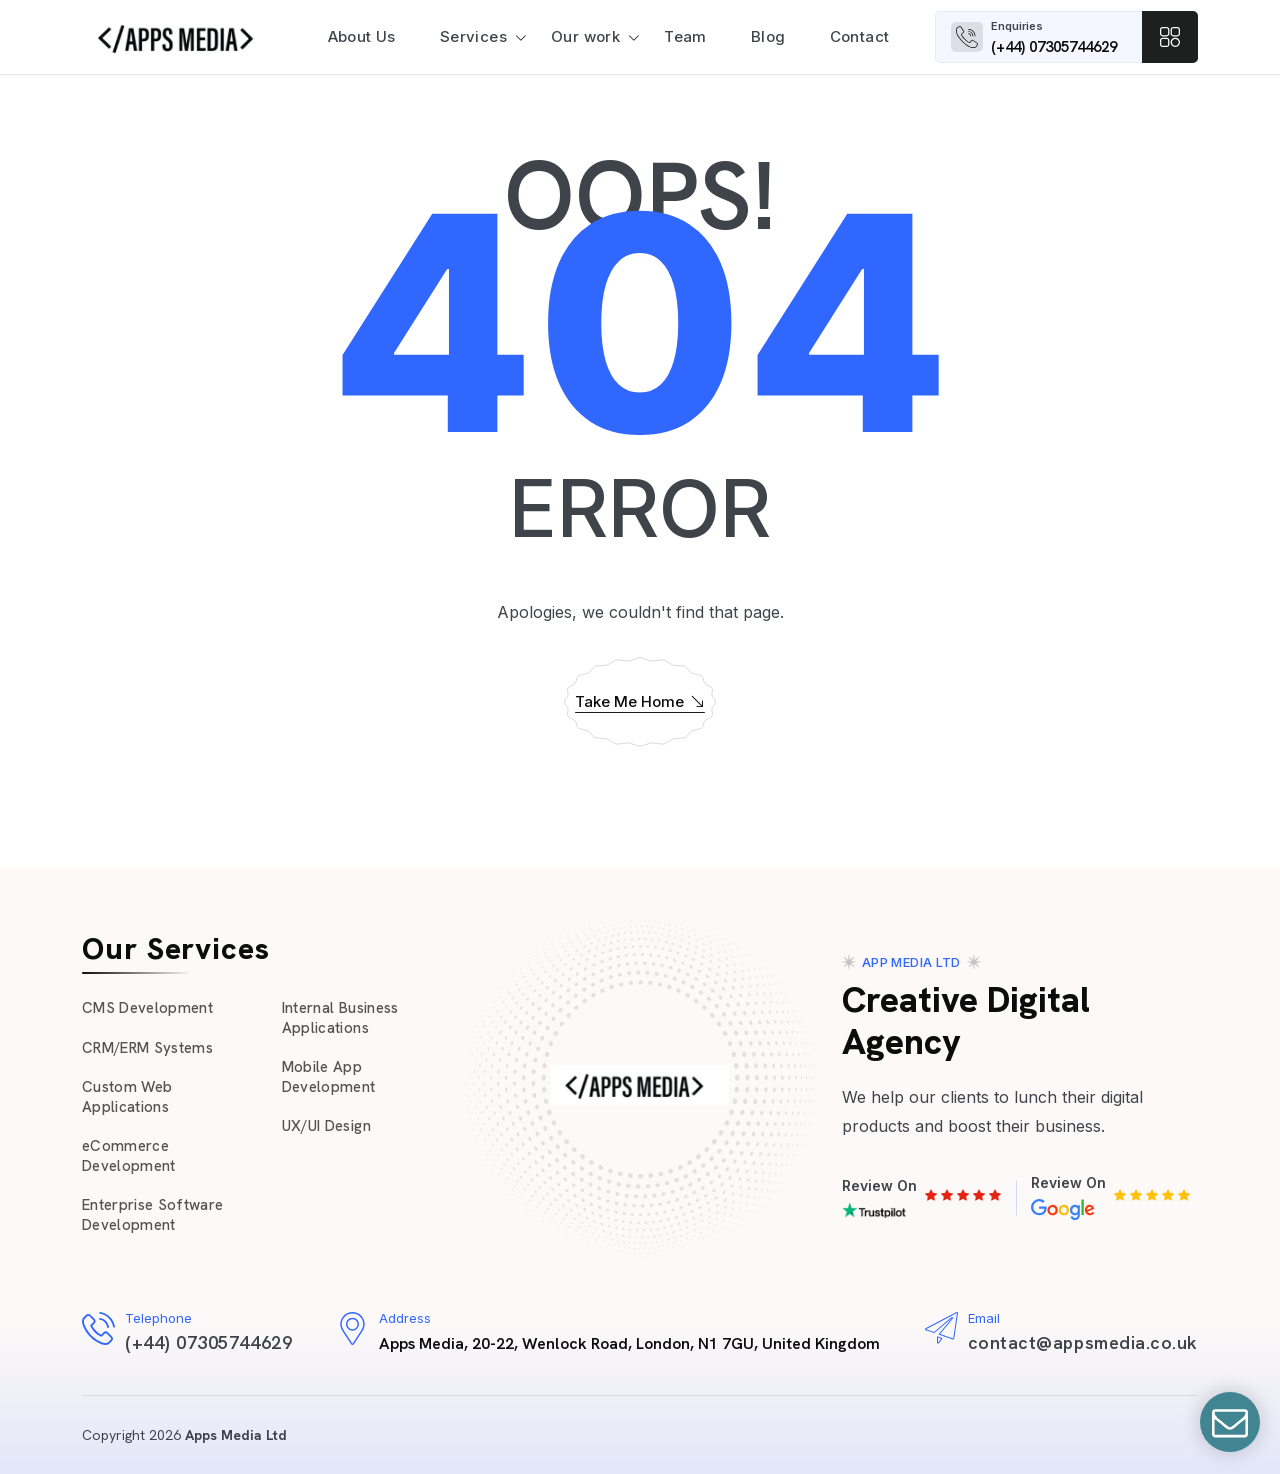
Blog (768, 36)
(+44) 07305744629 (1054, 47)
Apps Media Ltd (236, 1435)
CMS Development (147, 1008)
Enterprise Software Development (152, 1215)
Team (685, 36)
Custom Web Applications (127, 1097)
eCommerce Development (129, 1156)
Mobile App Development (329, 1077)
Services (473, 36)
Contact (860, 36)
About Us (362, 36)
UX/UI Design (326, 1126)
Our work (585, 36)
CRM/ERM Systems (147, 1048)
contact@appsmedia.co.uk (1083, 1342)
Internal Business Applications (340, 1018)
